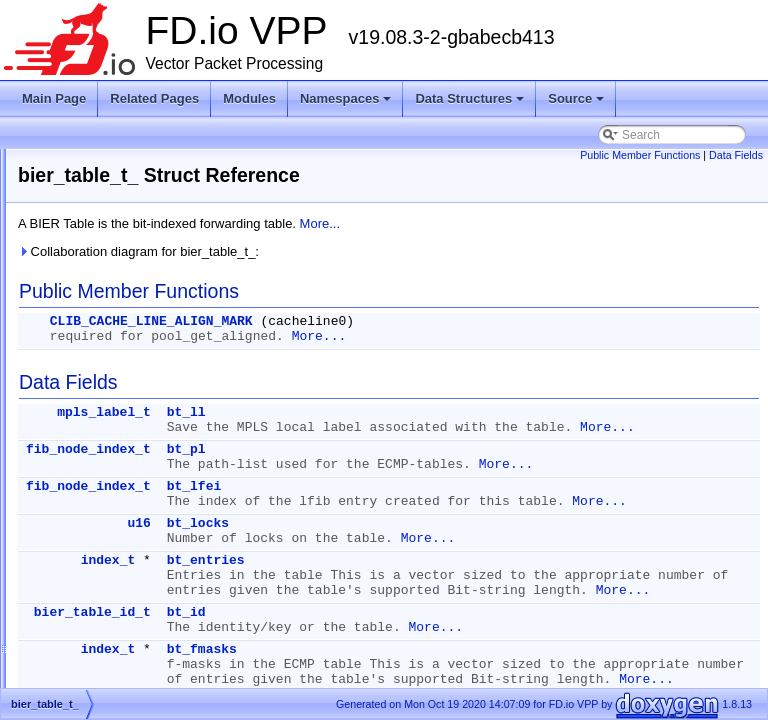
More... (570, 223)
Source (577, 104)
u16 (388, 568)
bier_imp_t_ (97, 210)
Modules (249, 98)
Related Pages (154, 98)
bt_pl (436, 464)
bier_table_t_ (100, 426)
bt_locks (448, 568)
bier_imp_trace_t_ (114, 234)
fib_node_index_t (338, 464)
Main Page (54, 98)
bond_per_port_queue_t (130, 642)
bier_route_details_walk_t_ (137, 354)
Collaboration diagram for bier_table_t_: (388, 251)
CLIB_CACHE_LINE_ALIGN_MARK (401, 321)
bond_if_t (90, 522)
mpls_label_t (354, 412)
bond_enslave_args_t (123, 498)
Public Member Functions (640, 155)
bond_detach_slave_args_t (138, 474)
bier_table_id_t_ (108, 402)
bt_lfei (444, 516)
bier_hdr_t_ (96, 186)
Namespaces (347, 104)
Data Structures (471, 104)
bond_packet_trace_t (122, 618)
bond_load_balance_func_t (138, 570)
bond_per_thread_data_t (131, 666)
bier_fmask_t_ (103, 162)
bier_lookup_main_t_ (121, 282)
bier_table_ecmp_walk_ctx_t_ (145, 378)
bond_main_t (100, 594)
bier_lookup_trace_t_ (122, 306)
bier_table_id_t (342, 687)
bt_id (436, 687)
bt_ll (436, 412)
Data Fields (736, 155)
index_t (358, 605)
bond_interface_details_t (131, 546)
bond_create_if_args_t (125, 450)
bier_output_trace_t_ (121, 330)
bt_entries (456, 605)
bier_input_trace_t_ (117, 258)
